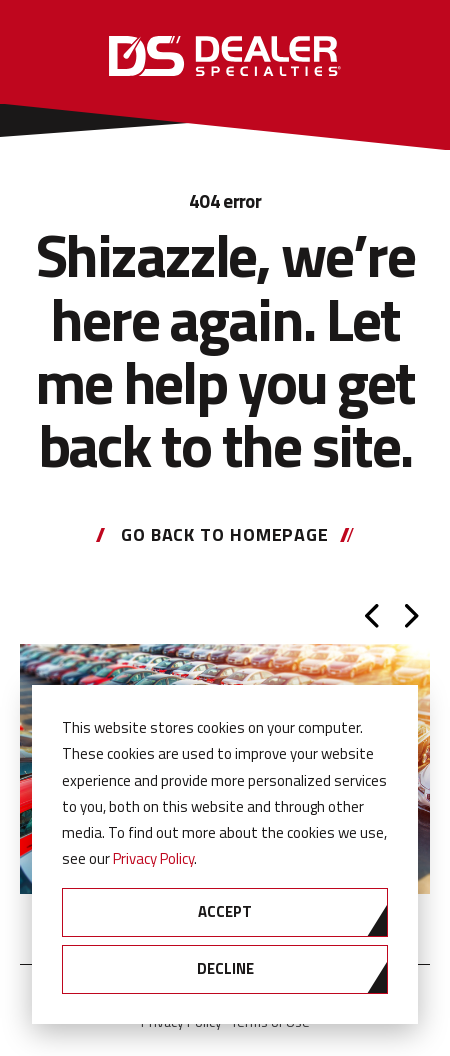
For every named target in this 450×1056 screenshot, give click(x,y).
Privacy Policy (153, 858)
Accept (225, 911)
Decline (225, 968)
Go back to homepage (225, 534)
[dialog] (225, 854)
